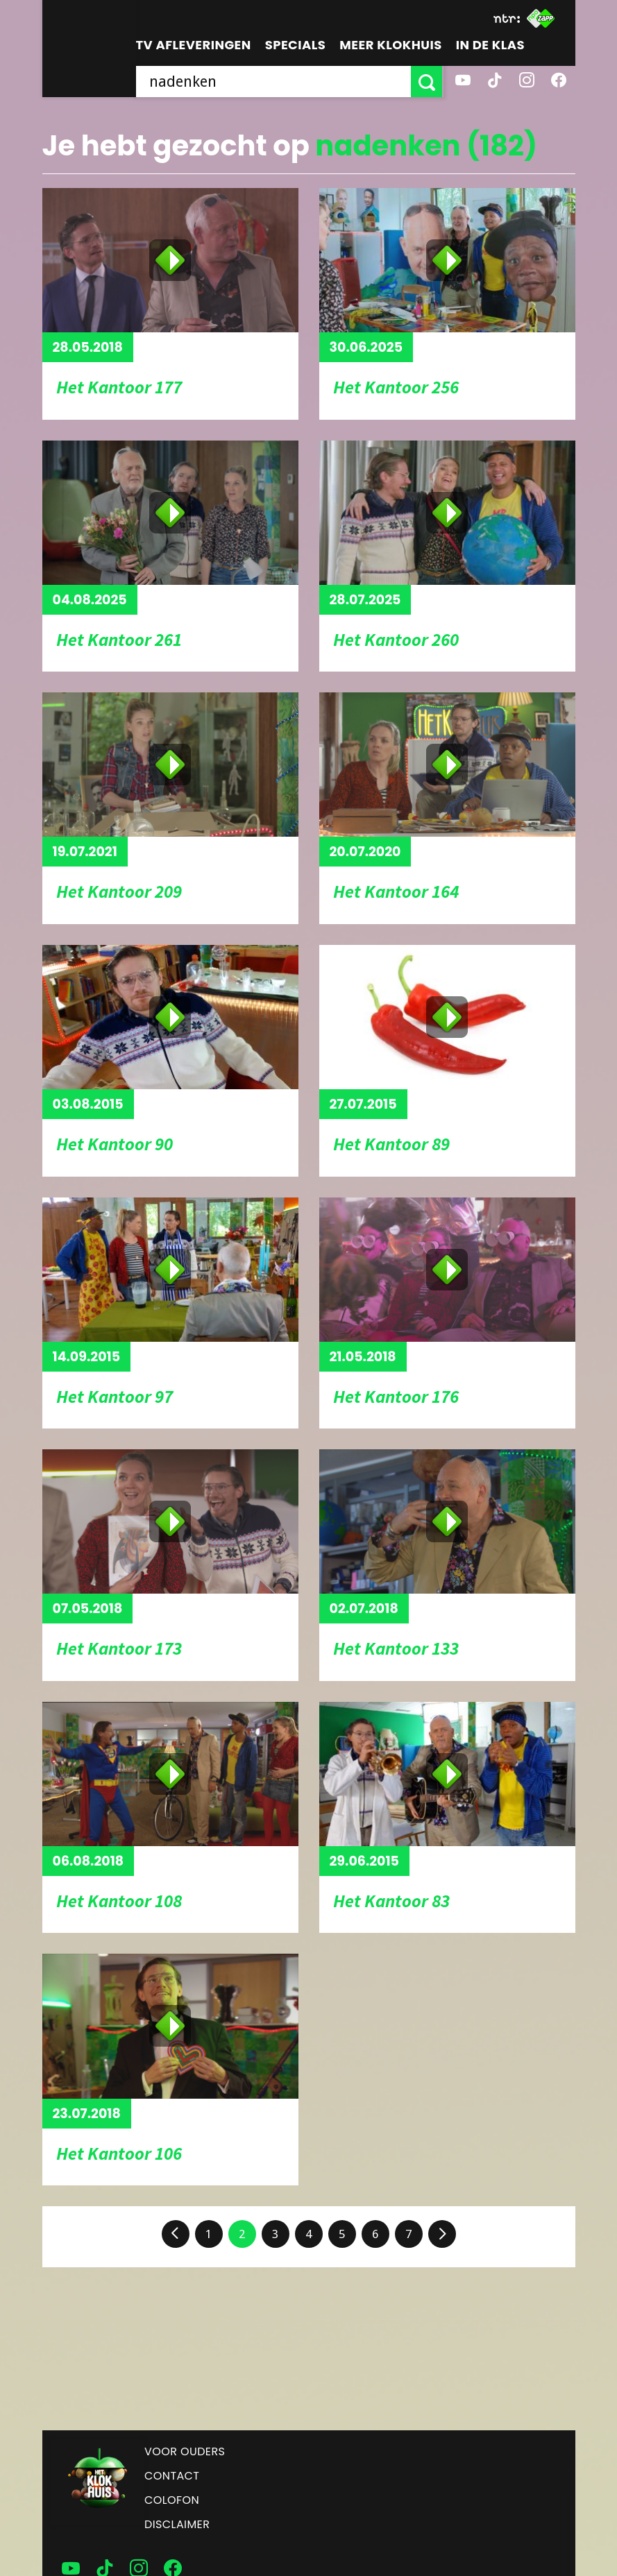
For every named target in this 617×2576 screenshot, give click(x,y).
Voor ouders (184, 2451)
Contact (171, 2476)
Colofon (171, 2500)
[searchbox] (274, 81)
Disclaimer (177, 2524)
